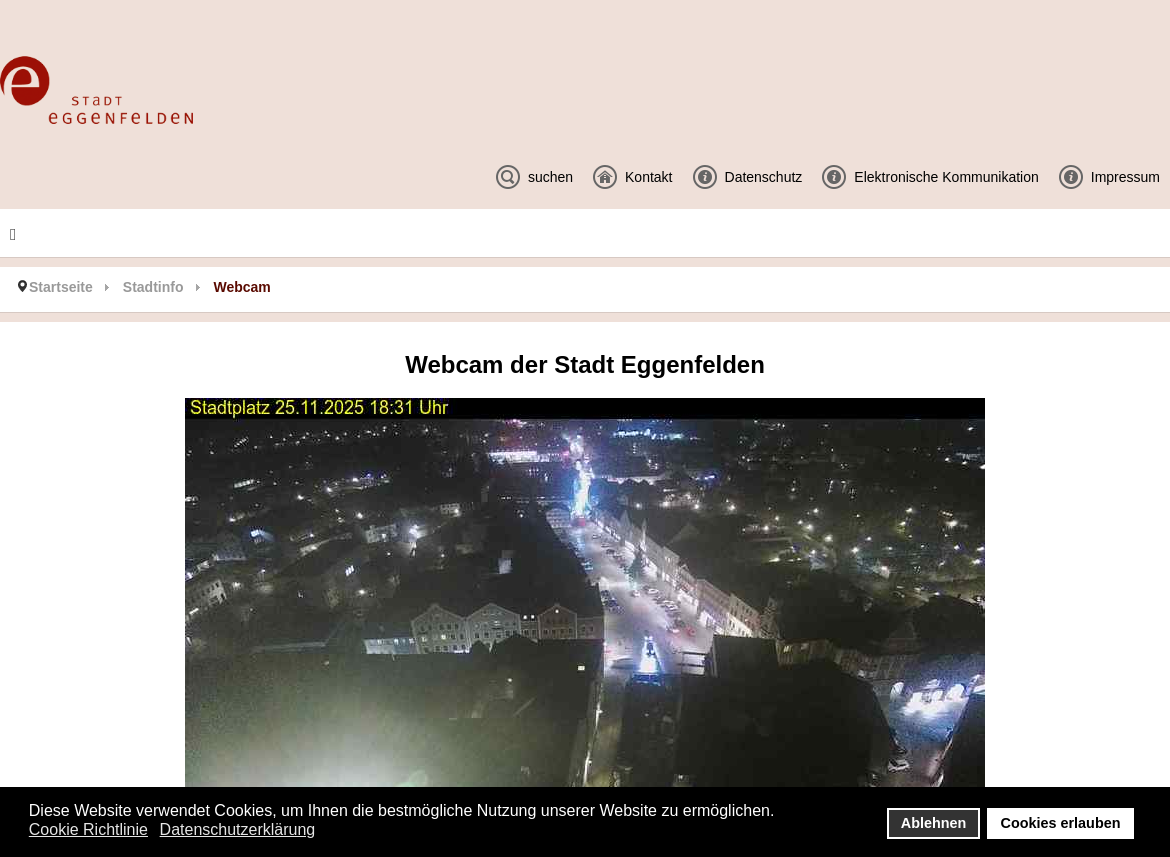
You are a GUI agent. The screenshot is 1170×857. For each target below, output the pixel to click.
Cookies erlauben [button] (1061, 823)
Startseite (61, 287)
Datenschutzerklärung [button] (238, 829)
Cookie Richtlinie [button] (88, 829)
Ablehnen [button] (934, 823)
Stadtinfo (153, 287)
